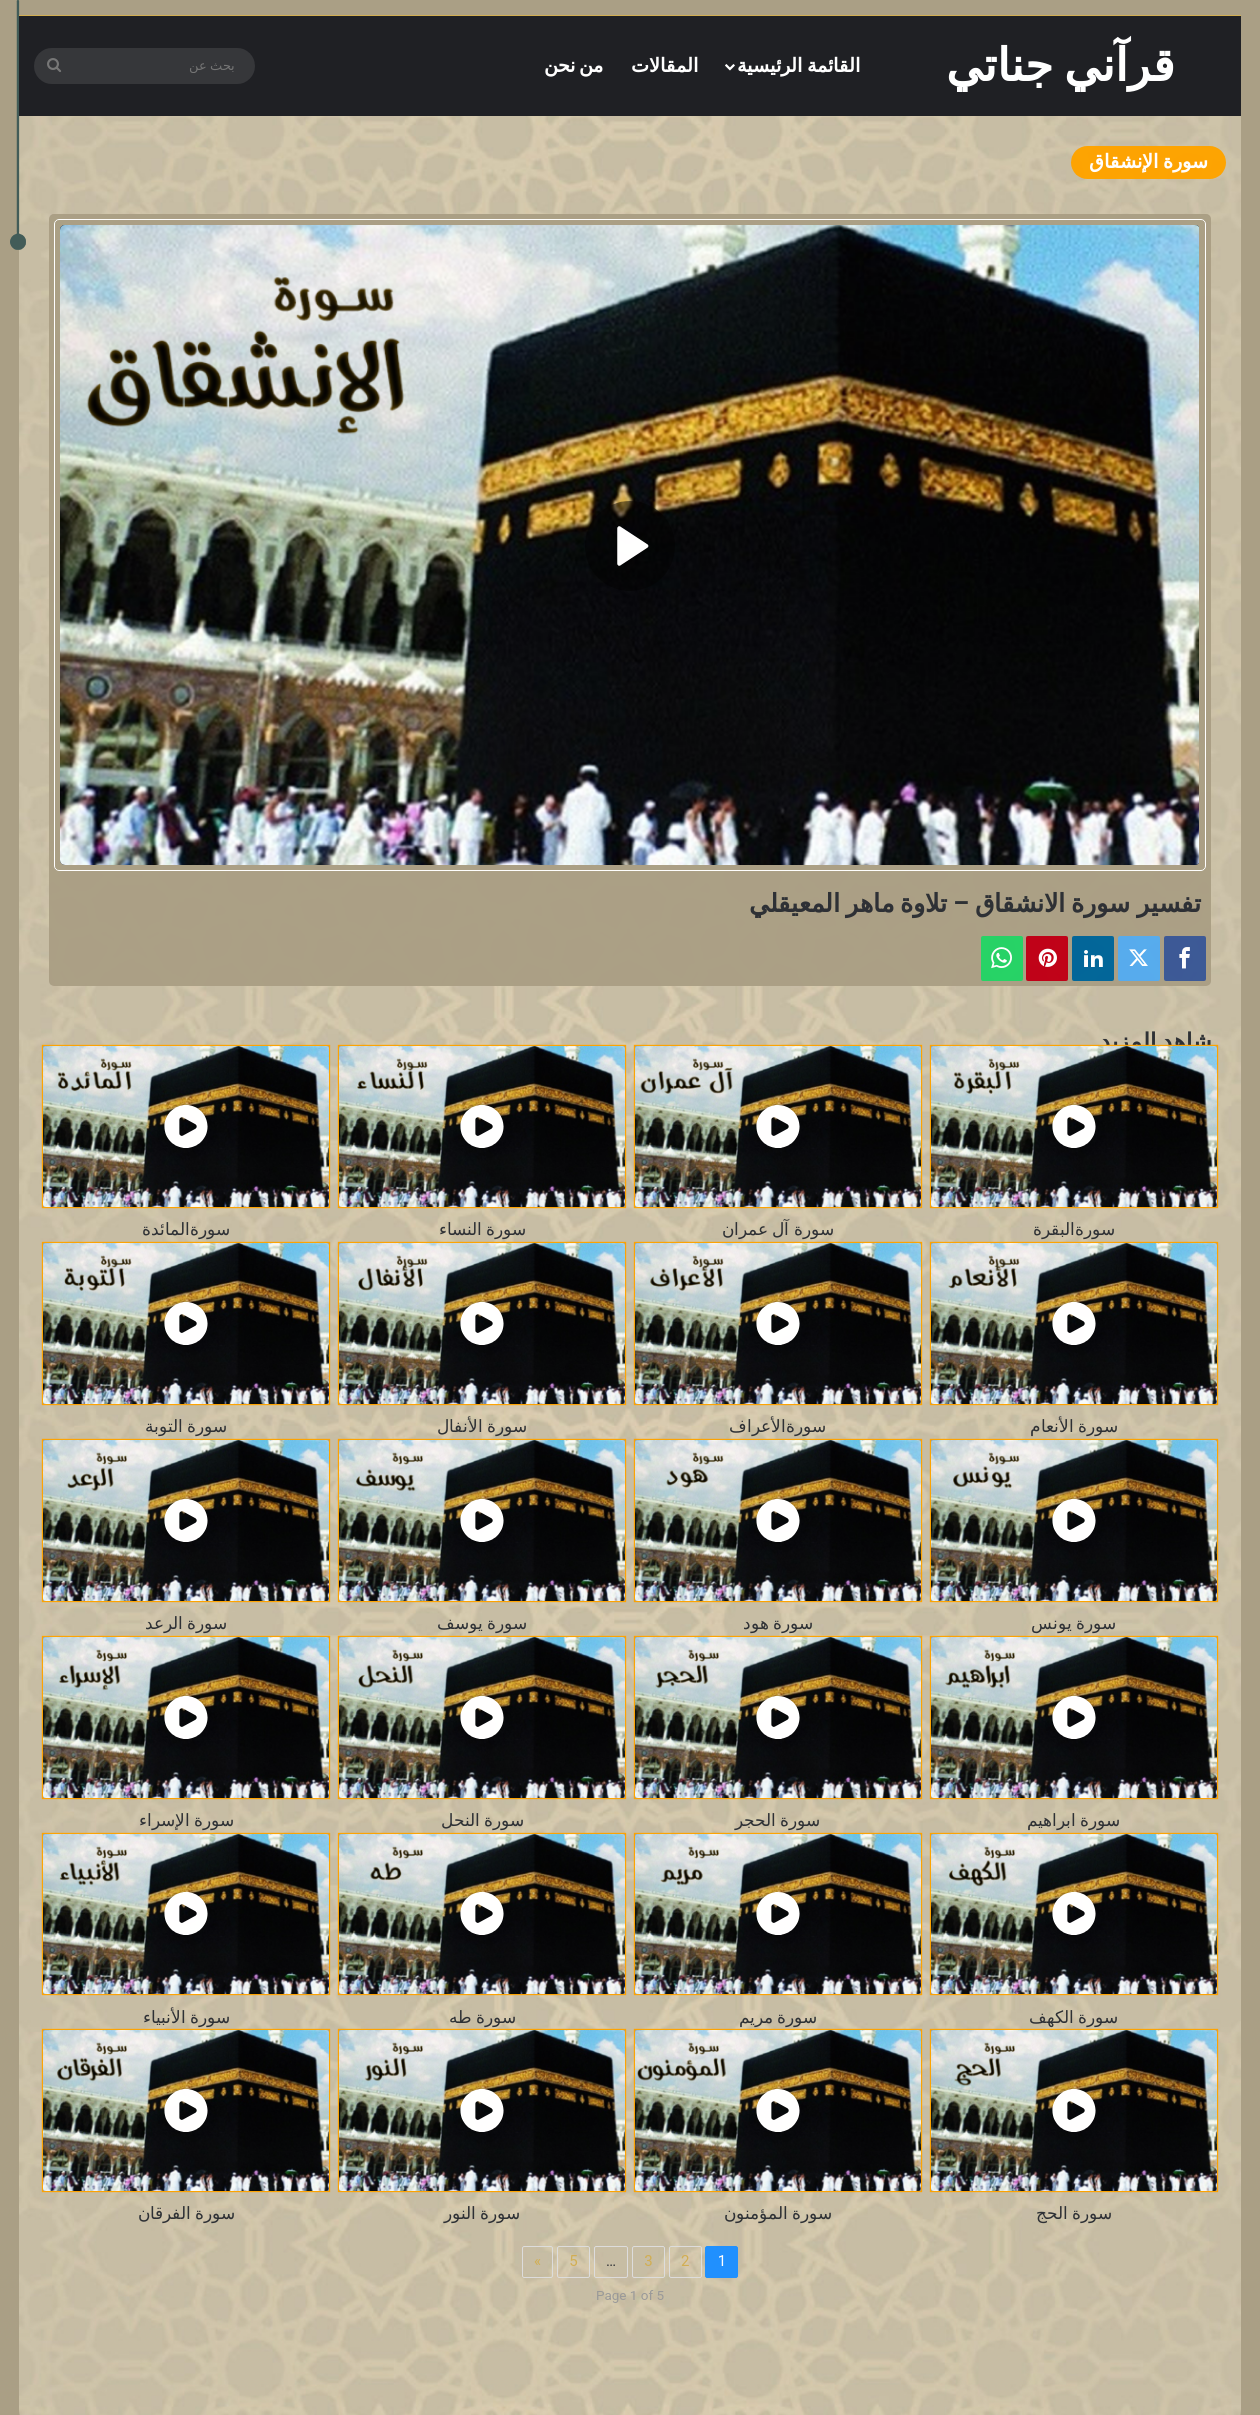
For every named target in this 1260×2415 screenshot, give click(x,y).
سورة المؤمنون (778, 2213)
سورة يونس (1073, 1623)
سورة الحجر (777, 1820)
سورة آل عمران (777, 1229)
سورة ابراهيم (1073, 1820)
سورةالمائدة (186, 1229)
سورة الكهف (1073, 2017)
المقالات (664, 65)
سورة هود (778, 1623)
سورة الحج (1074, 2213)
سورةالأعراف (777, 1426)
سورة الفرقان (186, 2213)
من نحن (574, 65)
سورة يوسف (482, 1623)
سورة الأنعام (1074, 1426)
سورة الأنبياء (186, 2017)
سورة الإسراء (186, 1820)
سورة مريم (778, 2017)
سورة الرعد (186, 1623)
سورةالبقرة (1074, 1229)
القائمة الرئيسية (798, 65)
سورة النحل (482, 1820)
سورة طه (482, 2017)
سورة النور (482, 2213)
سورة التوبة (186, 1426)
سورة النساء (482, 1229)
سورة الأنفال (482, 1426)
